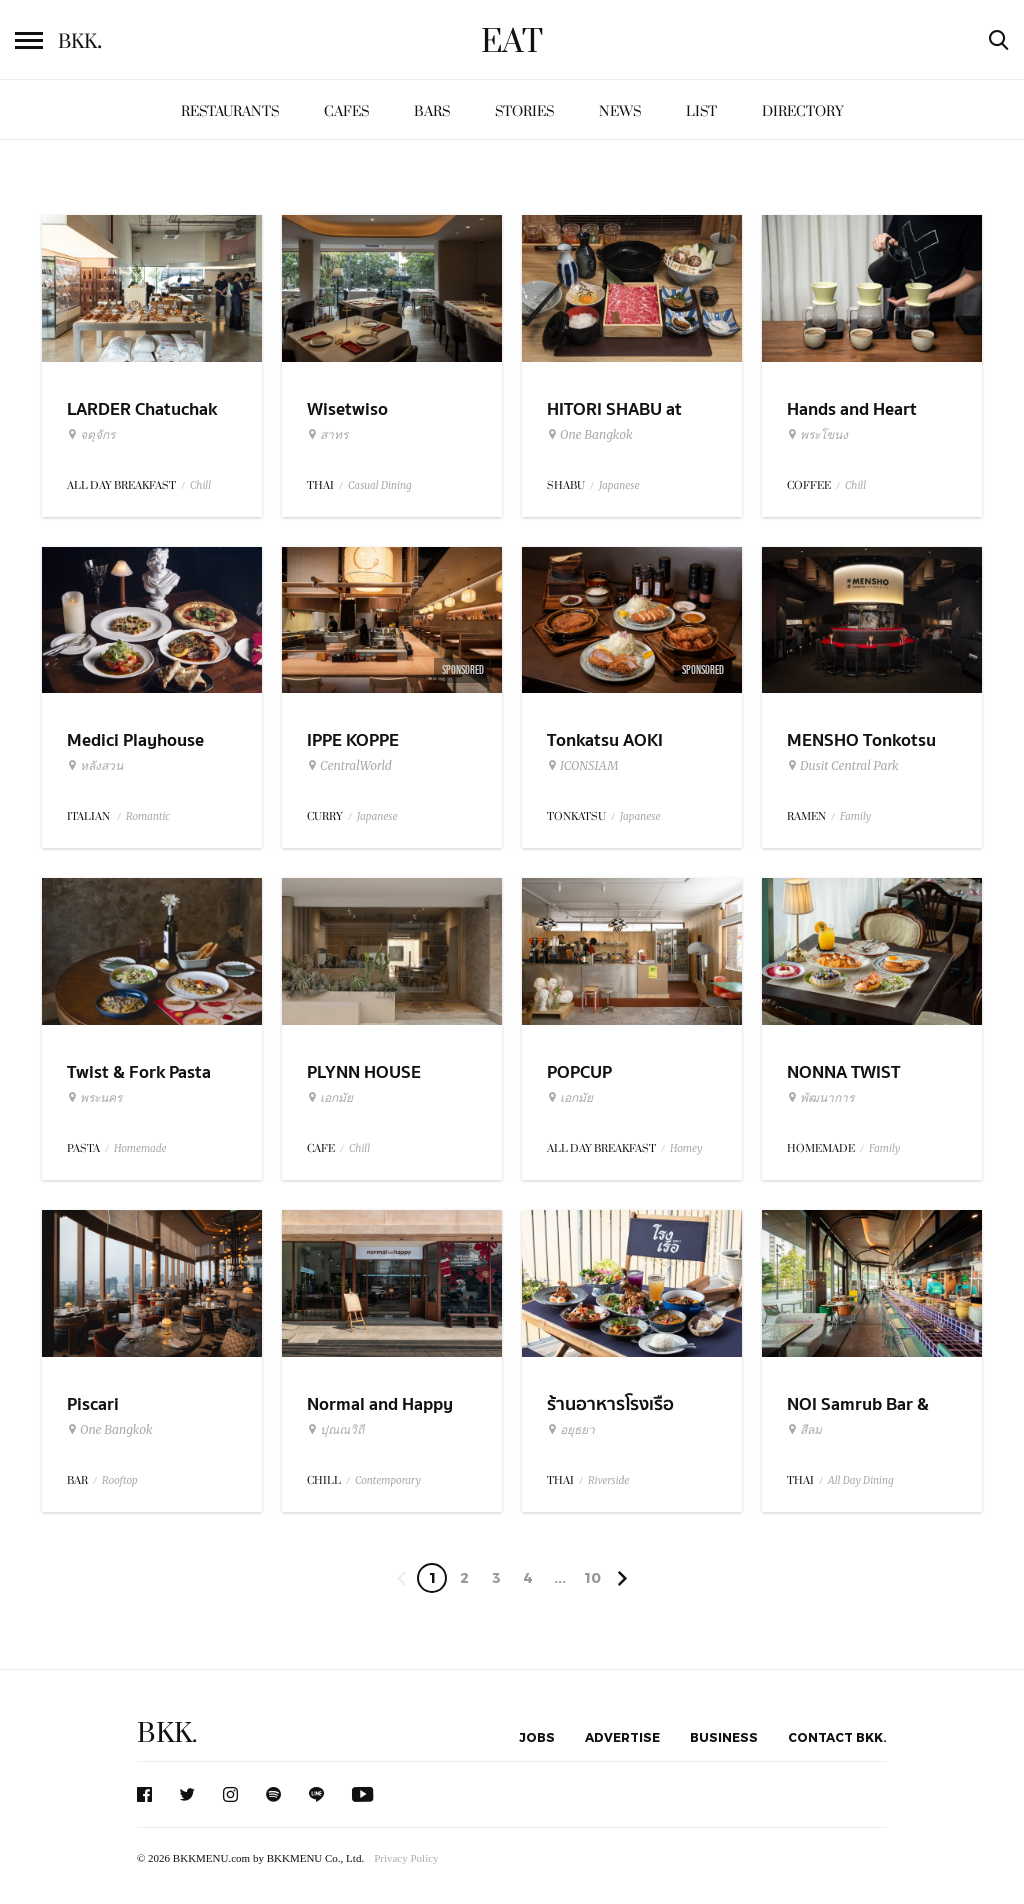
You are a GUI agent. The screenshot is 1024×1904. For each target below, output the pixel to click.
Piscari (93, 1404)
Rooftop (120, 1480)
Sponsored (463, 670)
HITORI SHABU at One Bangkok (614, 422)
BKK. (167, 1733)
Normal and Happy (380, 1404)
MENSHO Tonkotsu (861, 740)
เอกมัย (330, 1098)
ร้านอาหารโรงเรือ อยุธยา (610, 1417)
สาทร (327, 435)
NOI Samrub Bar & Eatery (858, 1417)
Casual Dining (380, 485)
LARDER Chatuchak (142, 409)
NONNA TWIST (843, 1072)
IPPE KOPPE (353, 740)
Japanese (619, 485)
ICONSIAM (582, 766)
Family (855, 816)
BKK (80, 42)
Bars (432, 111)
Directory (803, 111)
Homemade (140, 1148)
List (701, 111)
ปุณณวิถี (335, 1430)
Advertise (622, 1737)
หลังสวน (95, 766)
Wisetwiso (347, 409)
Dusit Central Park (843, 766)
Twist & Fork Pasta (139, 1072)
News (620, 111)
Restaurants (230, 111)
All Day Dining (861, 1480)
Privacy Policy (406, 1858)
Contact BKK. (837, 1737)
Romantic (148, 816)
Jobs (537, 1737)
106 (592, 1581)
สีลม (804, 1430)
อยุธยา (571, 1430)
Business (724, 1737)
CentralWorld (349, 766)
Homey (686, 1148)
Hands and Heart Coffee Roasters (852, 422)
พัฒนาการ (820, 1098)
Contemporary (388, 1480)
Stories (524, 111)
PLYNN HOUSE (364, 1072)
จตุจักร (91, 435)
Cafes (346, 111)
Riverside (608, 1480)
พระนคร (94, 1098)
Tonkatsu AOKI (605, 740)
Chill (200, 485)
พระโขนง (817, 435)
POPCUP (579, 1072)
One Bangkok (589, 435)
